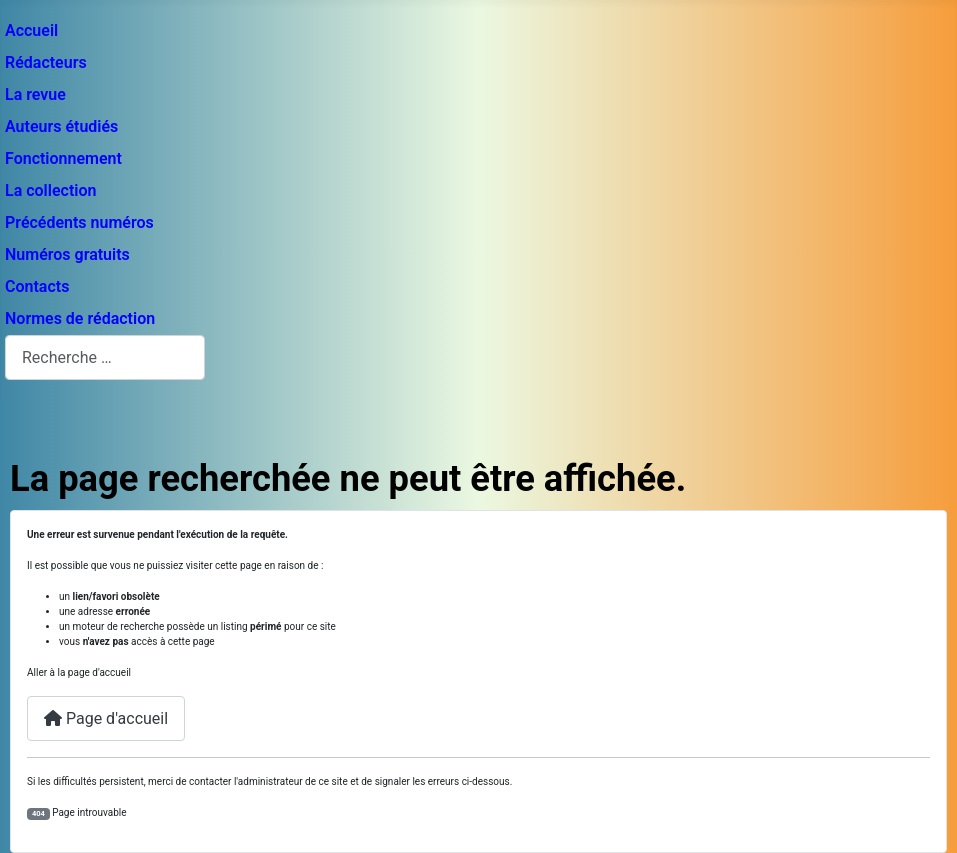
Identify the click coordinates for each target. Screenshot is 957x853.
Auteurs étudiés (61, 126)
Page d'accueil (106, 718)
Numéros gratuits (67, 254)
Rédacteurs (46, 62)
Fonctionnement (63, 158)
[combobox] (105, 357)
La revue (35, 94)
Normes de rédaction (80, 318)
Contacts (37, 286)
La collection (50, 190)
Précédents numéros (79, 222)
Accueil (31, 30)
